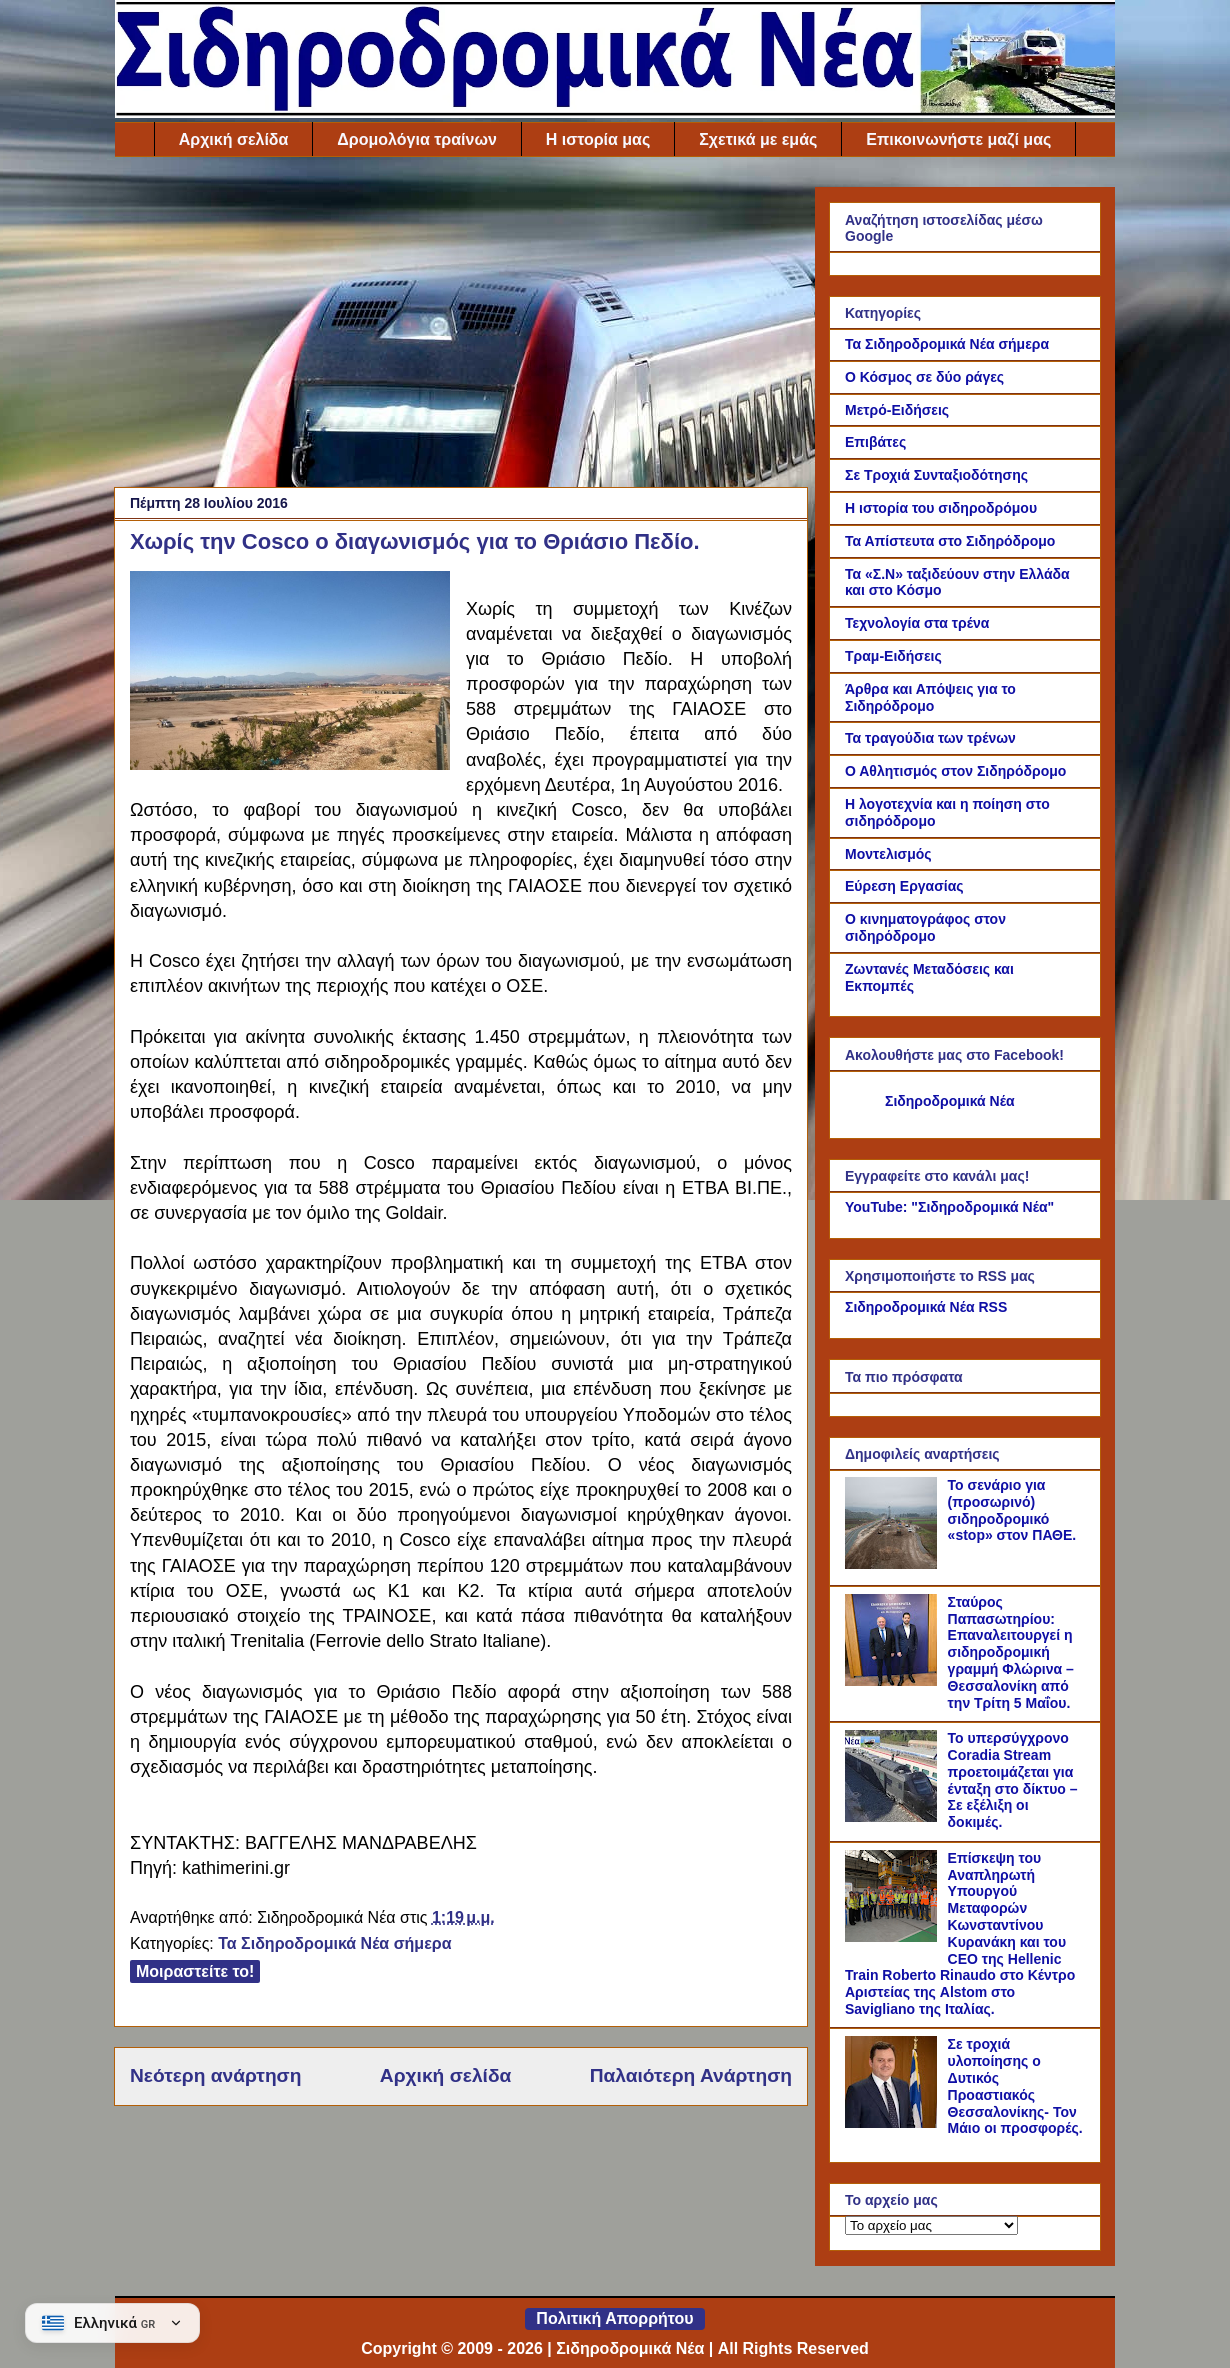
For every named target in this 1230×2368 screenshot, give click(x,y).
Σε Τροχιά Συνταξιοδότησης (936, 475)
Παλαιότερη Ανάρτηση (691, 2075)
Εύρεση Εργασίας (904, 886)
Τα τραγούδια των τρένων (930, 738)
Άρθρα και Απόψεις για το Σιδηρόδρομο (930, 697)
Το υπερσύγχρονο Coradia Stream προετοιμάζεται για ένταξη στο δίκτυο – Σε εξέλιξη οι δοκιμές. (1013, 1780)
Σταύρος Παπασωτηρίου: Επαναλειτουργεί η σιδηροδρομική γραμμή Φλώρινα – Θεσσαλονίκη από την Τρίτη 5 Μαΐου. (1011, 1652)
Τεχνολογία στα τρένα (917, 623)
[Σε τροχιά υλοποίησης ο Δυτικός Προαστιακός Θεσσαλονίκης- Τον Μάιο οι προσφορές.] (894, 2123)
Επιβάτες (875, 442)
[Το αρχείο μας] (931, 2225)
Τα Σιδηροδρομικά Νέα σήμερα (334, 1943)
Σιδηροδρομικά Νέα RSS (926, 1307)
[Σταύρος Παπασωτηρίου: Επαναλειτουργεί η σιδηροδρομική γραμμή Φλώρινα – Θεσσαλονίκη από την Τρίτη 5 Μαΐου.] (894, 1681)
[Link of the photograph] (290, 673)
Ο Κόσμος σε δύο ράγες (924, 377)
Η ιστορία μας (598, 139)
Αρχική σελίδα (234, 139)
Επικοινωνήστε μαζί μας (958, 139)
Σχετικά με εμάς (758, 139)
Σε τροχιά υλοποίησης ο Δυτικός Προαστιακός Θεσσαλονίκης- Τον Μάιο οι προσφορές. (1015, 2086)
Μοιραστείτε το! (195, 1971)
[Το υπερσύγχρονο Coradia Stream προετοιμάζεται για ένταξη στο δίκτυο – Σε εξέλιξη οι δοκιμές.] (894, 1817)
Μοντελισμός (888, 854)
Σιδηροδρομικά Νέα (950, 1101)
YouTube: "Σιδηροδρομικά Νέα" (949, 1207)
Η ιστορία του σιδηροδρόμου (941, 508)
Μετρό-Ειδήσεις (897, 410)
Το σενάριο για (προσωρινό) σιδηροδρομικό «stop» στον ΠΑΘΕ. (1012, 1510)
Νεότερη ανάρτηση (215, 2075)
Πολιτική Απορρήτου (614, 2318)
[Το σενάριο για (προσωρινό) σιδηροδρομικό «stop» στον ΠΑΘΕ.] (894, 1564)
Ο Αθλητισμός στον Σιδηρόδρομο (955, 771)
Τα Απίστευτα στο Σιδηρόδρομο (950, 541)
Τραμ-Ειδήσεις (893, 656)
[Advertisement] (461, 327)
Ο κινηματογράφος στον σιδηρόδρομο (925, 927)
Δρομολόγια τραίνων (416, 139)
